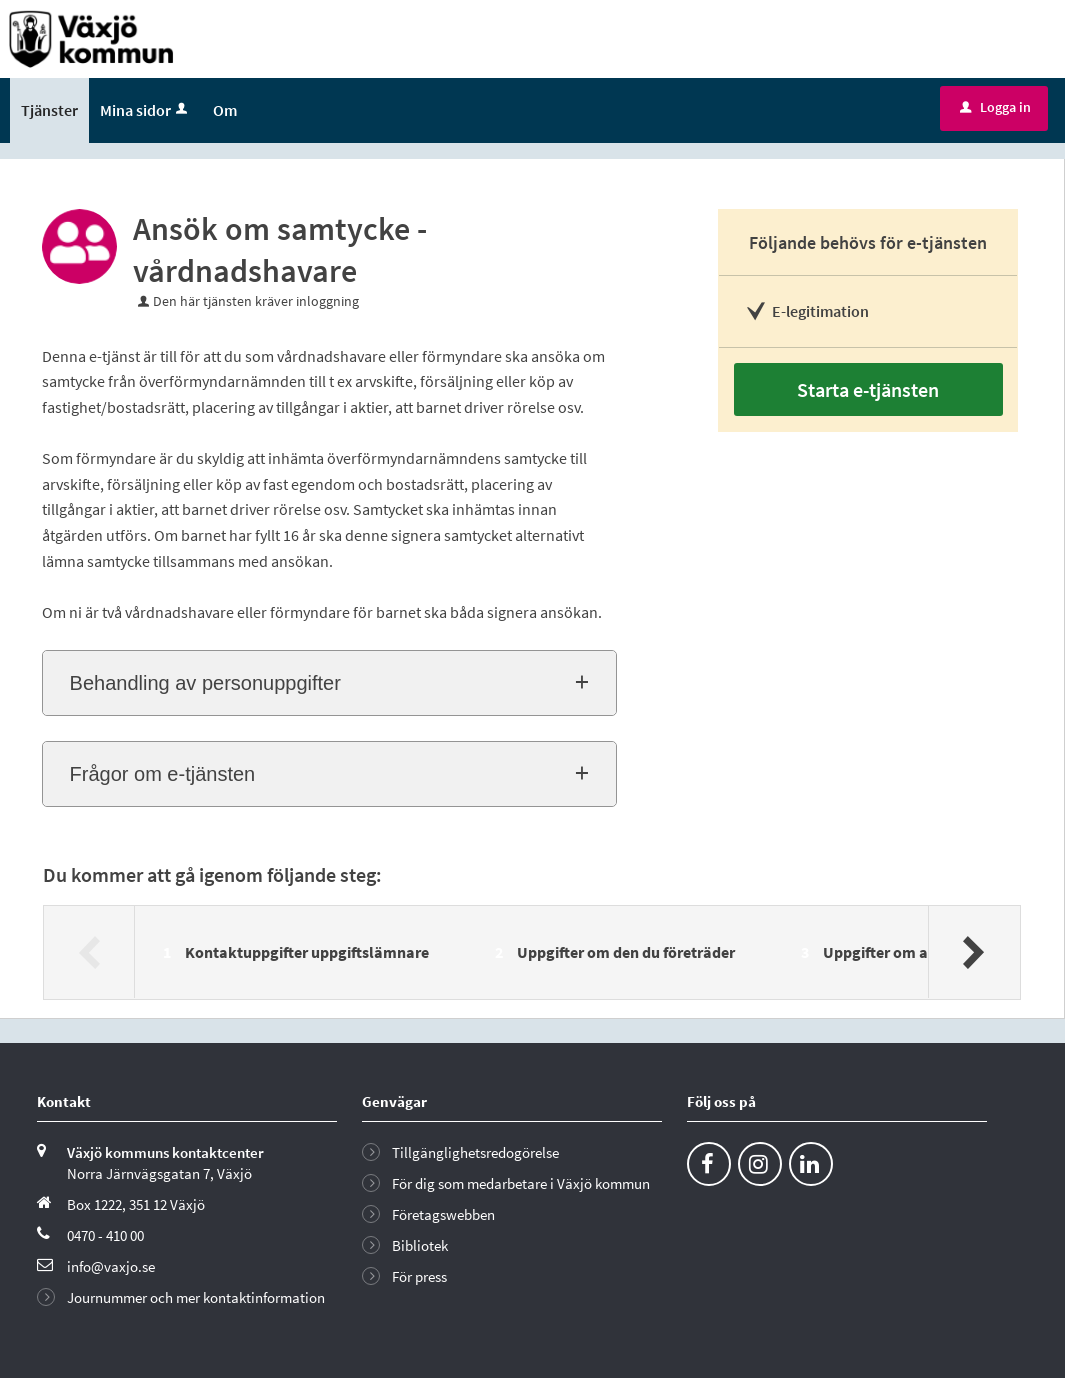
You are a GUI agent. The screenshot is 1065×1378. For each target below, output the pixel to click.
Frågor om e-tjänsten (163, 774)
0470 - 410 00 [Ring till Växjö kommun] (105, 1235)
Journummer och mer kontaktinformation (196, 1297)
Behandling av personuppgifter (205, 683)
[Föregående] (89, 952)
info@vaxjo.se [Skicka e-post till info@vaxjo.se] (111, 1266)
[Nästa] (973, 952)
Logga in (995, 107)
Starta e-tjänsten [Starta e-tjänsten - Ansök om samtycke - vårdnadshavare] (868, 389)
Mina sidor (145, 110)
